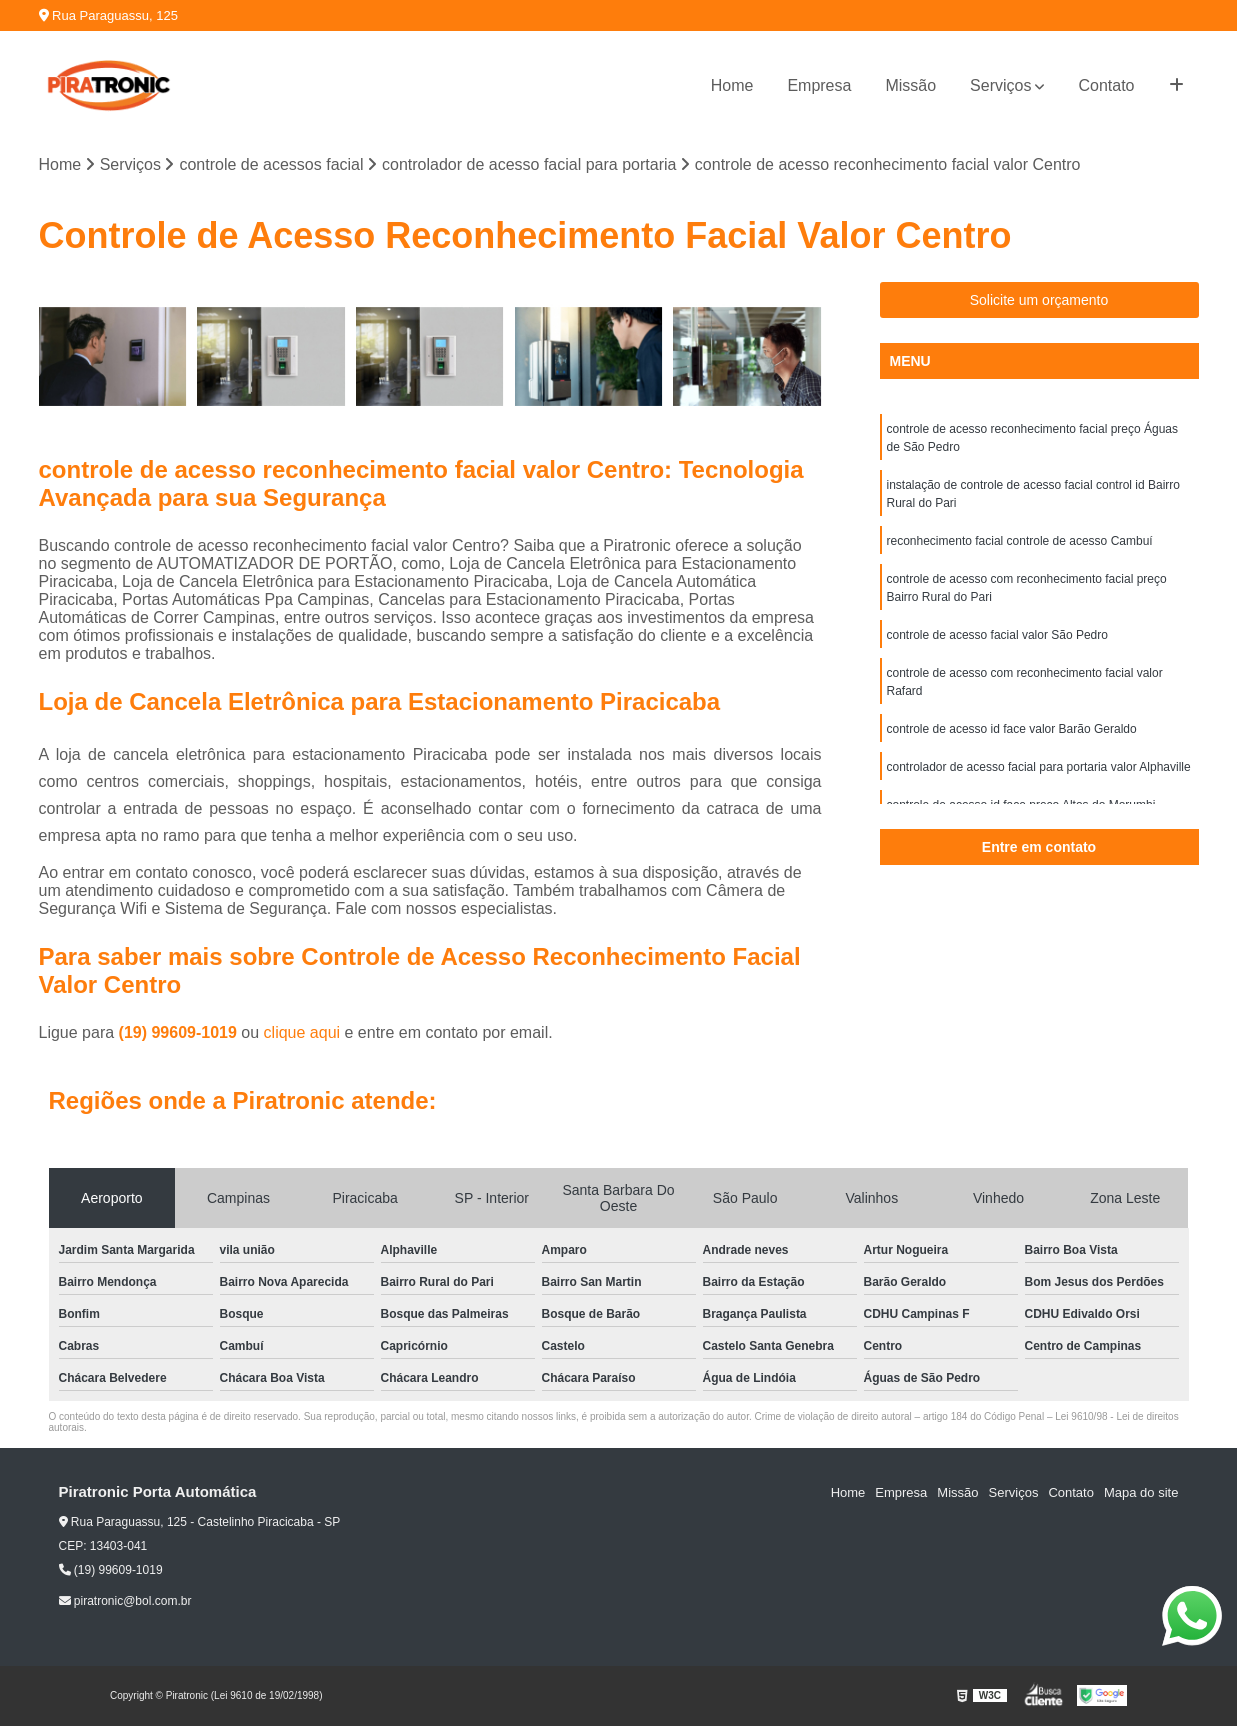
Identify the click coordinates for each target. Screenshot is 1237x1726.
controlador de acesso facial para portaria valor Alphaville (1039, 767)
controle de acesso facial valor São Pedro (997, 635)
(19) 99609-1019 (180, 1032)
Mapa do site (1141, 1492)
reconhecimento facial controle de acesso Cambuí (1020, 541)
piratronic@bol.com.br (125, 1601)
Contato (1106, 85)
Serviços (1000, 85)
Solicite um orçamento (1039, 300)
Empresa (819, 85)
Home (732, 85)
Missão (910, 85)
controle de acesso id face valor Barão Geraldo (1012, 729)
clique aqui (302, 1032)
